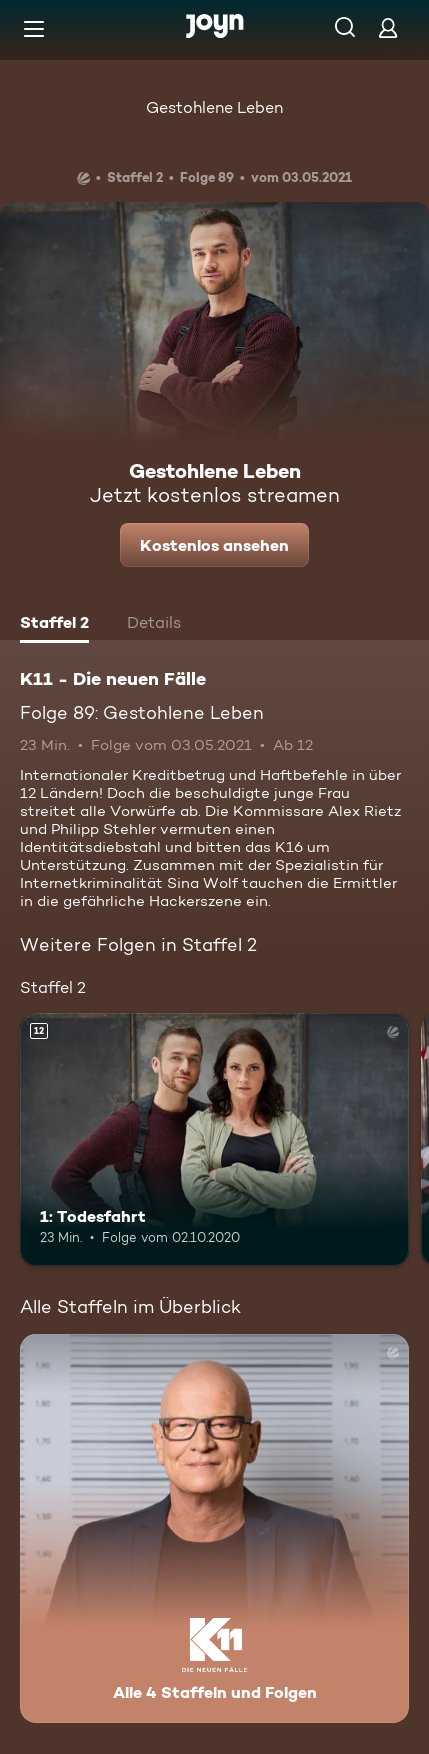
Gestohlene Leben (214, 107)
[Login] (388, 27)
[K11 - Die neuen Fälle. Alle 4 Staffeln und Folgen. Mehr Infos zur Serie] (214, 1528)
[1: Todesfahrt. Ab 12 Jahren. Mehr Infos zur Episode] (214, 1139)
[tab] (54, 625)
